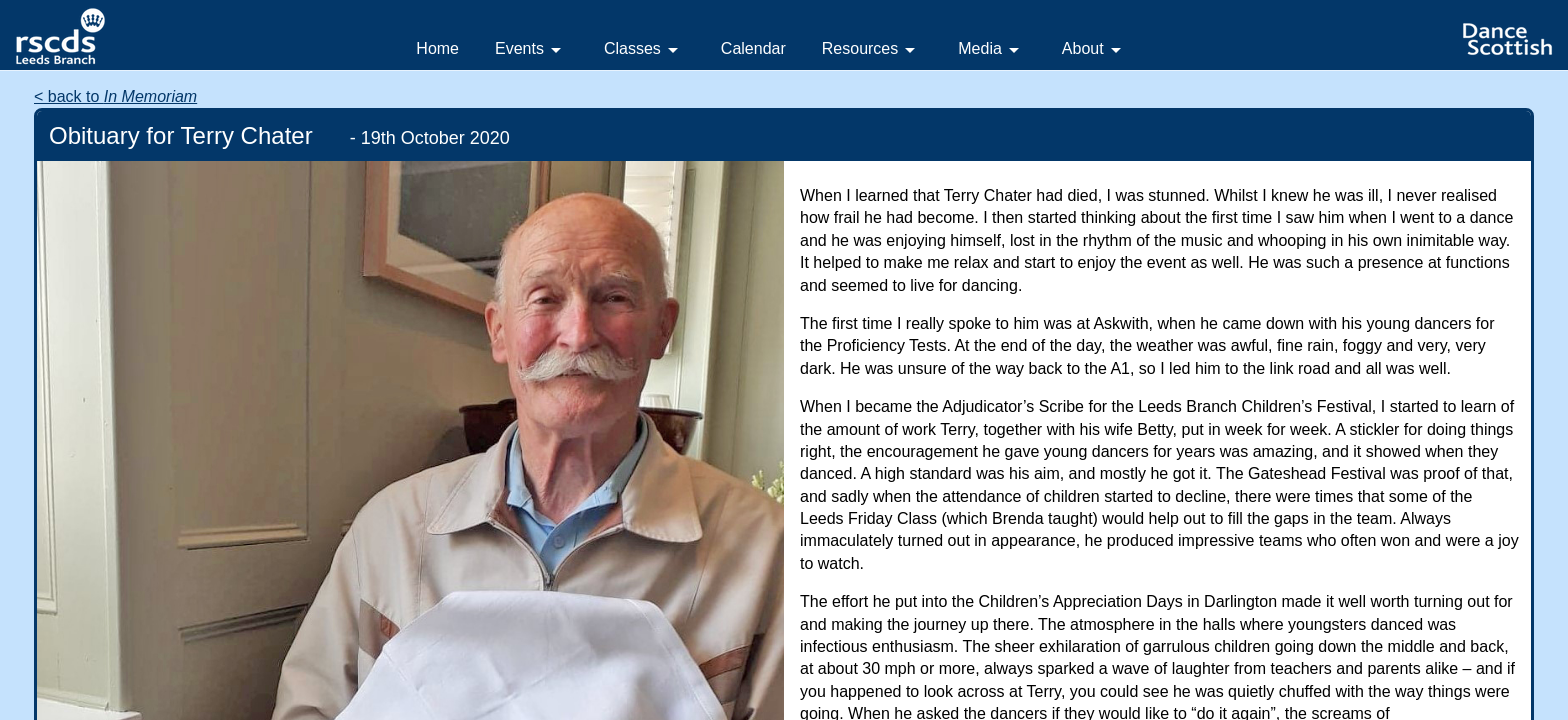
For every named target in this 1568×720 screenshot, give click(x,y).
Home (437, 48)
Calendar (753, 48)
